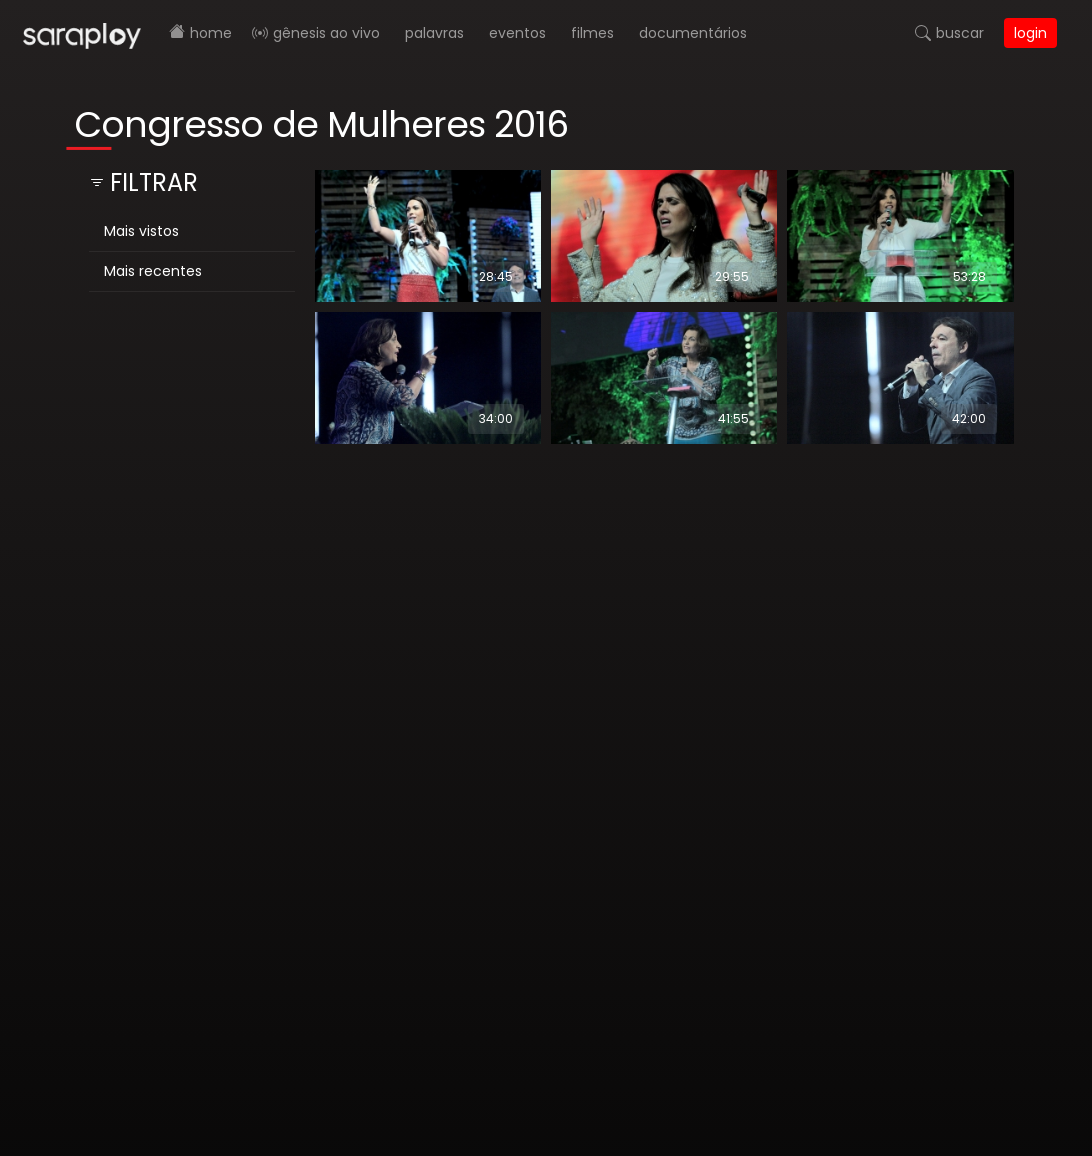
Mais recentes (153, 271)
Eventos (517, 33)
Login (1030, 33)
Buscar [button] (960, 33)
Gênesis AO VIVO (326, 33)
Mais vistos (141, 231)
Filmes (592, 33)
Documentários (693, 33)
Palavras (434, 33)
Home (211, 33)
